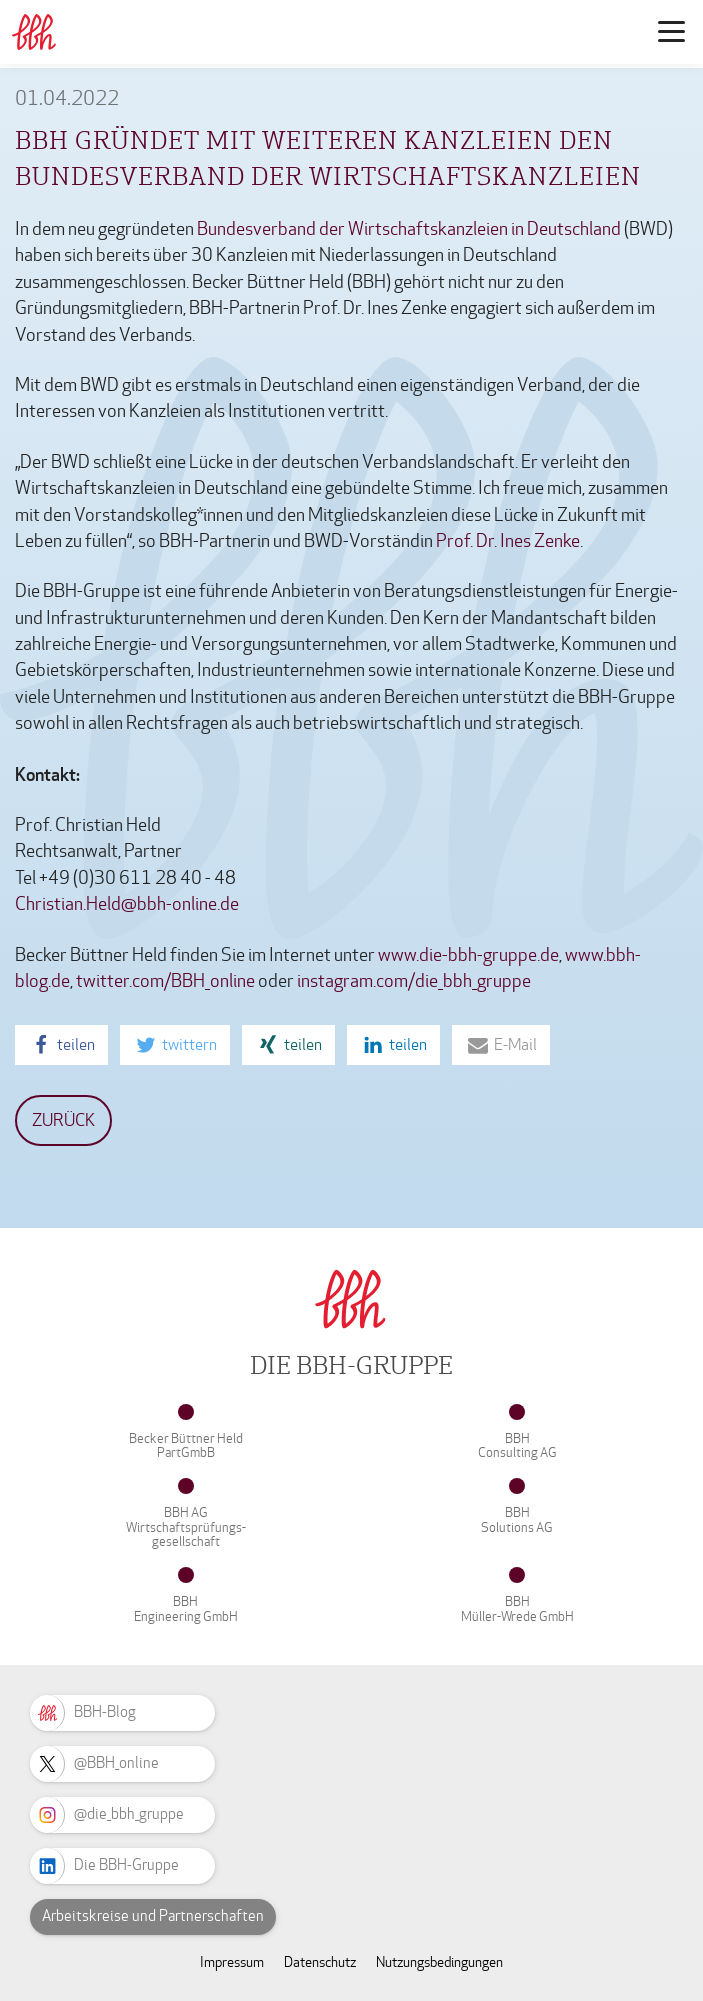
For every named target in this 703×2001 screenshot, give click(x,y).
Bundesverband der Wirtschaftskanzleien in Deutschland (409, 229)
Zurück (63, 1120)
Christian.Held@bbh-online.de (127, 904)
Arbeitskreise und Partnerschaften (153, 1916)
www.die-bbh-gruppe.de (468, 955)
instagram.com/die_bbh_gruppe (414, 981)
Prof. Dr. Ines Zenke (508, 541)
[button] (61, 1045)
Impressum (232, 1962)
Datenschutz (320, 1962)
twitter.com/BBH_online (165, 981)
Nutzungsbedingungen (439, 1962)
